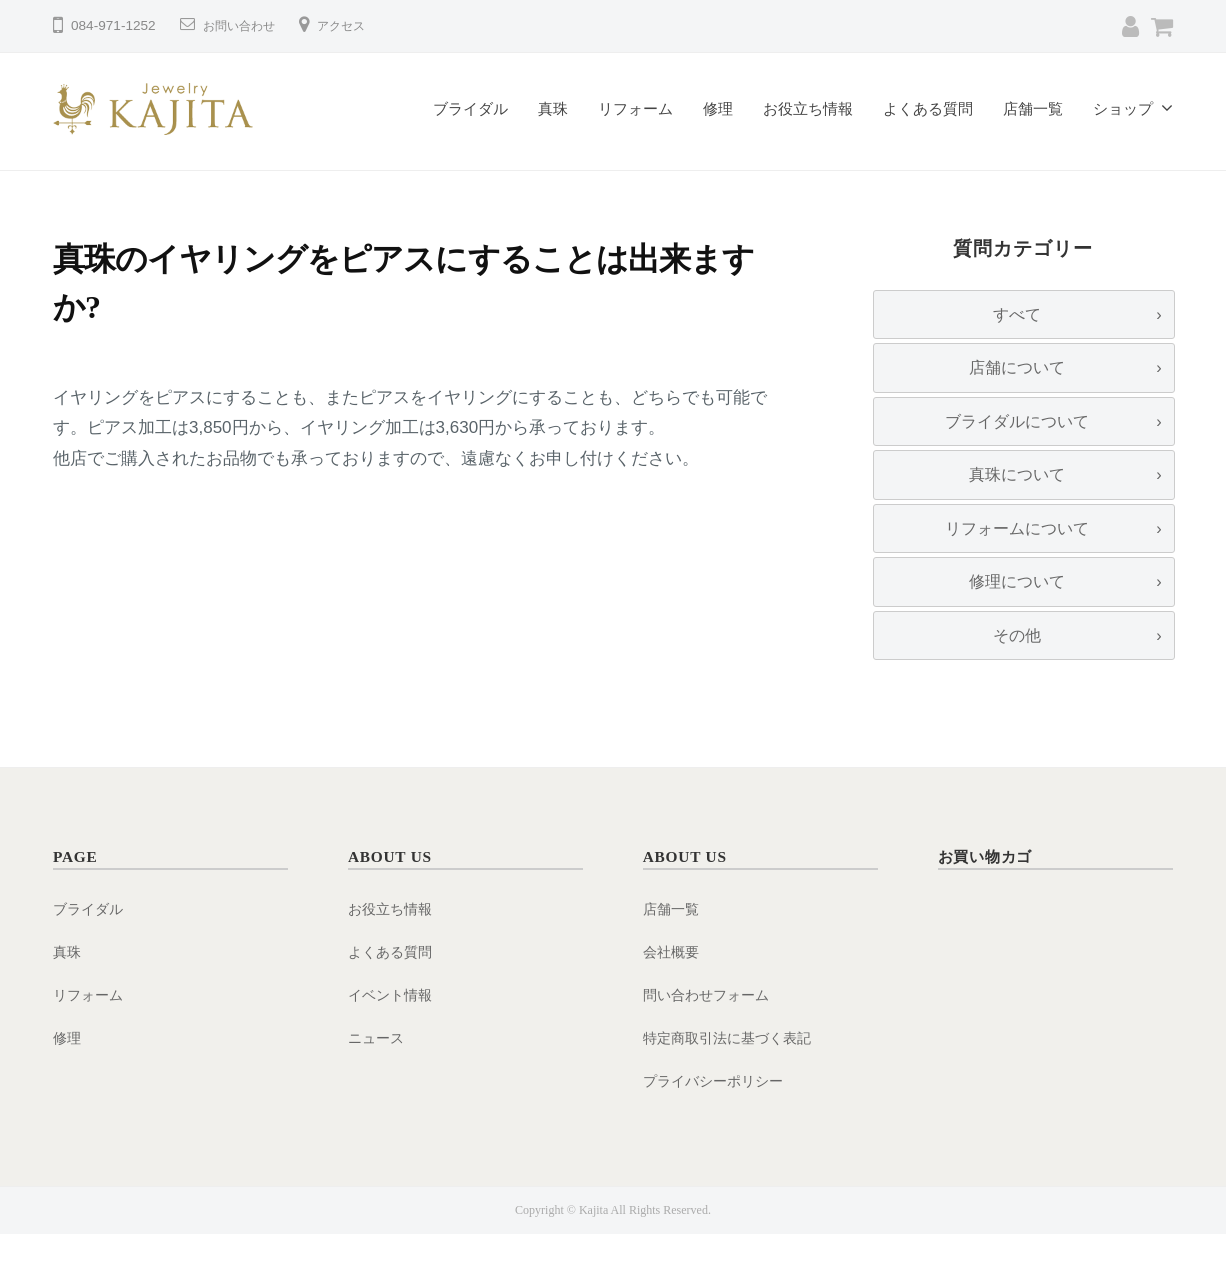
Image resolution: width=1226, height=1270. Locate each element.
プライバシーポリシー (718, 1115)
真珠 (553, 108)
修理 (718, 108)
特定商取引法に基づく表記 (733, 1072)
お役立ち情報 (808, 108)
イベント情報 (393, 1029)
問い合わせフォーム (710, 1029)
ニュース (378, 1072)
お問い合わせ (245, 25)
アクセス (357, 25)
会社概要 (673, 987)
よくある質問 (928, 108)
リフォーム (635, 108)
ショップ (1123, 108)
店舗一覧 (1033, 108)
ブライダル (470, 108)
